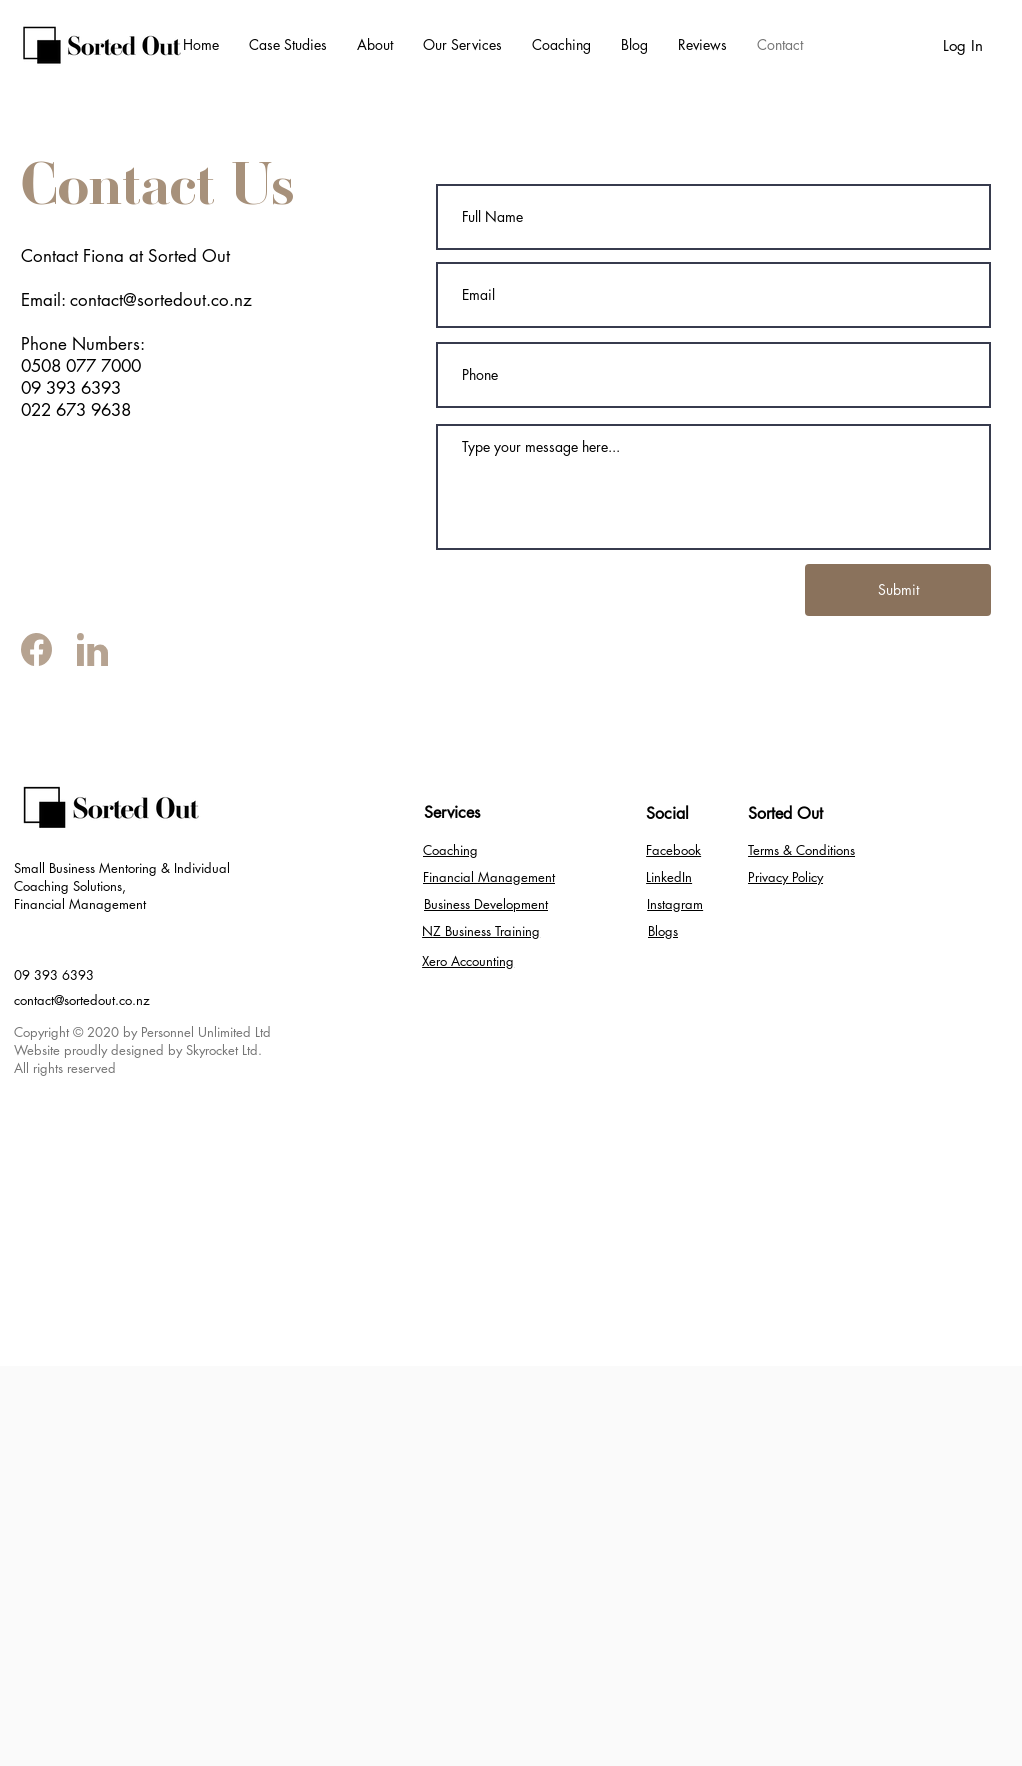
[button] (462, 45)
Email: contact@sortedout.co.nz (136, 300)
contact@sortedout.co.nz (82, 1000)
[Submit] (898, 590)
